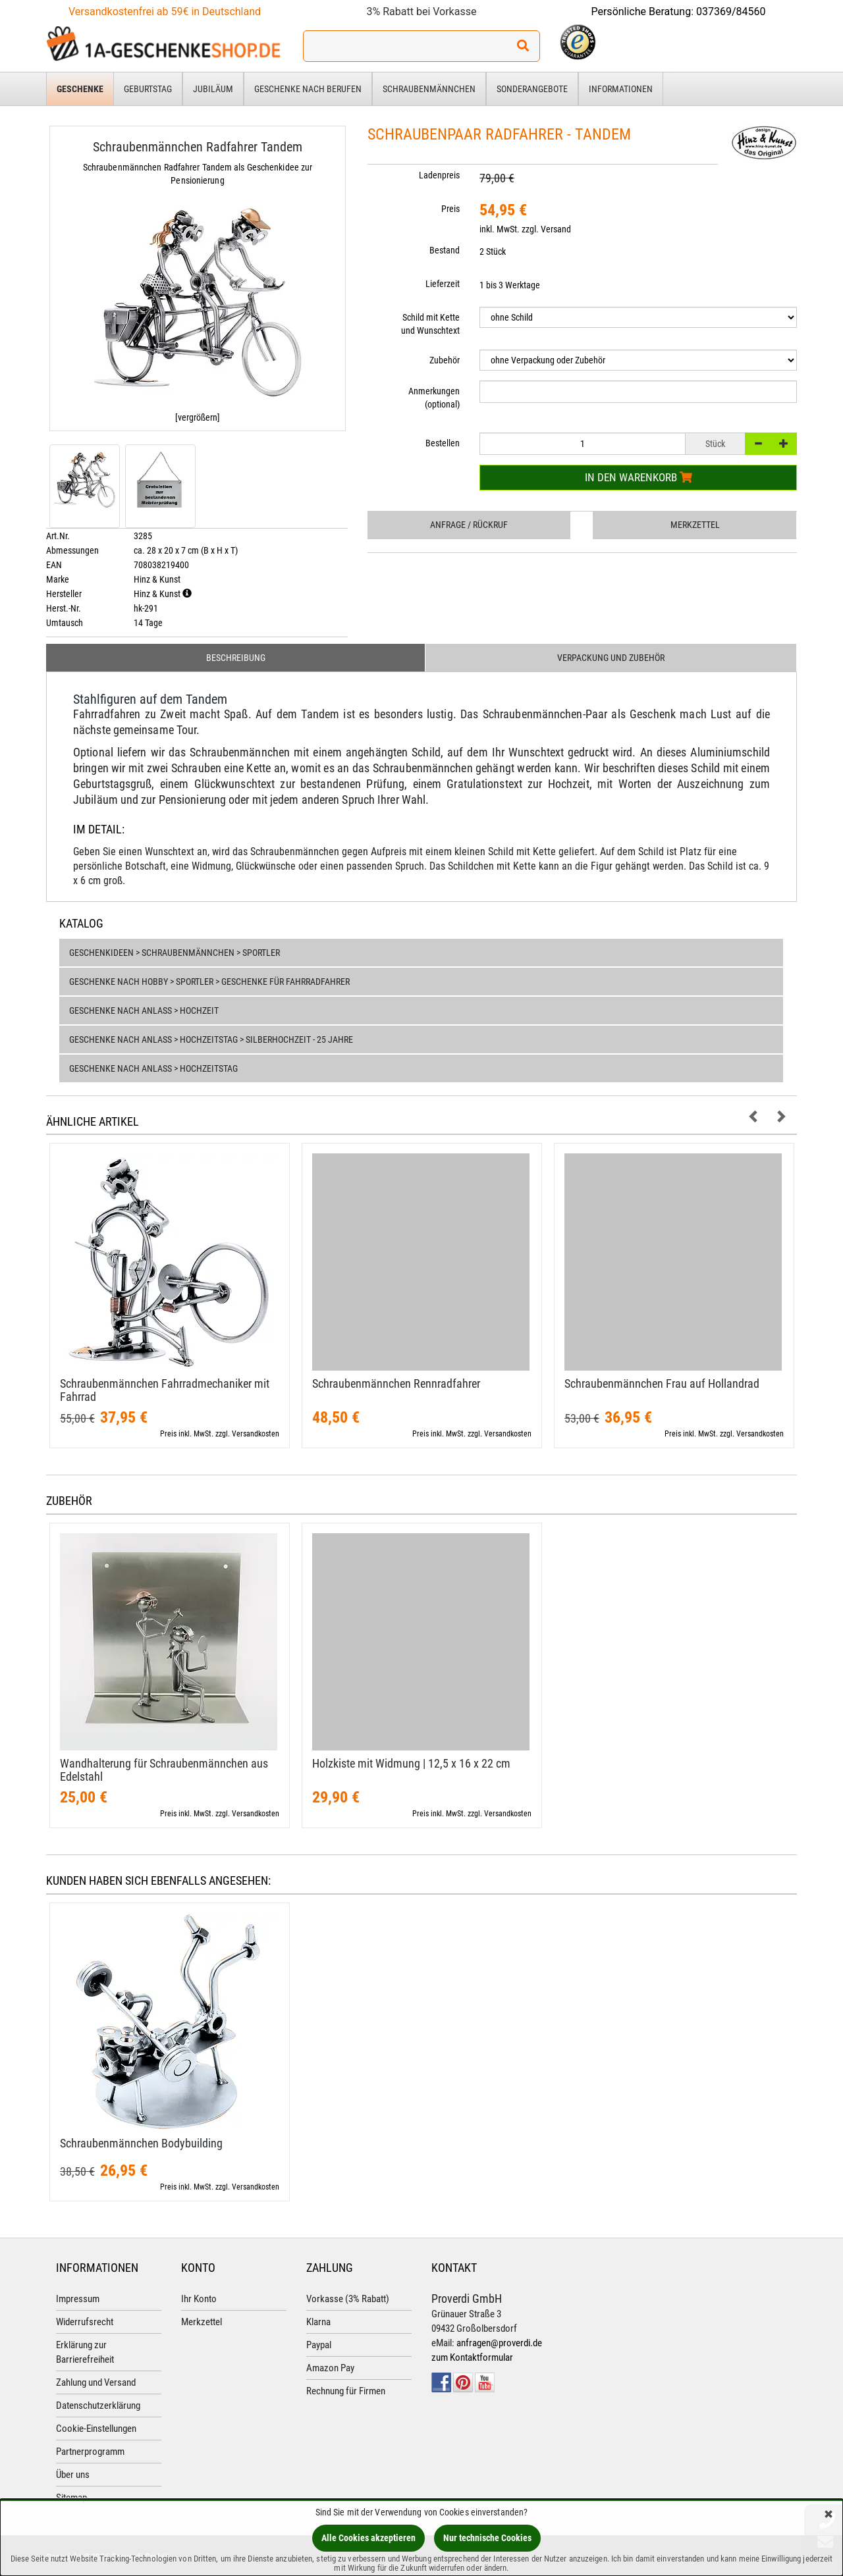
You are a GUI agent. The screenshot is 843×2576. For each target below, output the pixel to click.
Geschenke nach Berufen (308, 89)
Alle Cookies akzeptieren (368, 2538)
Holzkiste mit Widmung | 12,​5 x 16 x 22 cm (411, 1763)
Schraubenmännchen (429, 89)
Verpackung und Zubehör (611, 657)
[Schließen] (828, 2515)
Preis (450, 208)
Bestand (444, 250)
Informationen (621, 89)
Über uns (73, 2475)
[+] (784, 444)
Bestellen (442, 443)
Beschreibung (235, 657)
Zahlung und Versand (96, 2382)
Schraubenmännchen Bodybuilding (141, 2143)
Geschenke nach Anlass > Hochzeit (144, 1010)
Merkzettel (695, 524)
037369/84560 (731, 11)
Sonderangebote (532, 89)
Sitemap (71, 2498)
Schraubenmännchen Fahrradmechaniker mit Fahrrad (164, 1390)
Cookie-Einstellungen (96, 2428)
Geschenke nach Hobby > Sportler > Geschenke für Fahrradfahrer (209, 981)
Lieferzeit (442, 283)
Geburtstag (148, 89)
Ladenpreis (439, 175)
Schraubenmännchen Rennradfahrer (396, 1383)
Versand (556, 229)
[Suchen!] (522, 46)
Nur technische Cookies (487, 2538)
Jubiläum (213, 89)
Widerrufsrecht (84, 2322)
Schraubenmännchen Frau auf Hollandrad (661, 1383)
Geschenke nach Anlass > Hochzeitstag (153, 1068)
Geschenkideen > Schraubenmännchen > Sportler (174, 952)
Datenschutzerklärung (98, 2405)
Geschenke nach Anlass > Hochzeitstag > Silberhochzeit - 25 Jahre (211, 1039)
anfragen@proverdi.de (499, 2343)
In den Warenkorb (638, 477)
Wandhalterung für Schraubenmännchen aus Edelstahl (164, 1769)
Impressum (77, 2299)
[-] (758, 444)
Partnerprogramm (90, 2452)
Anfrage (469, 524)
